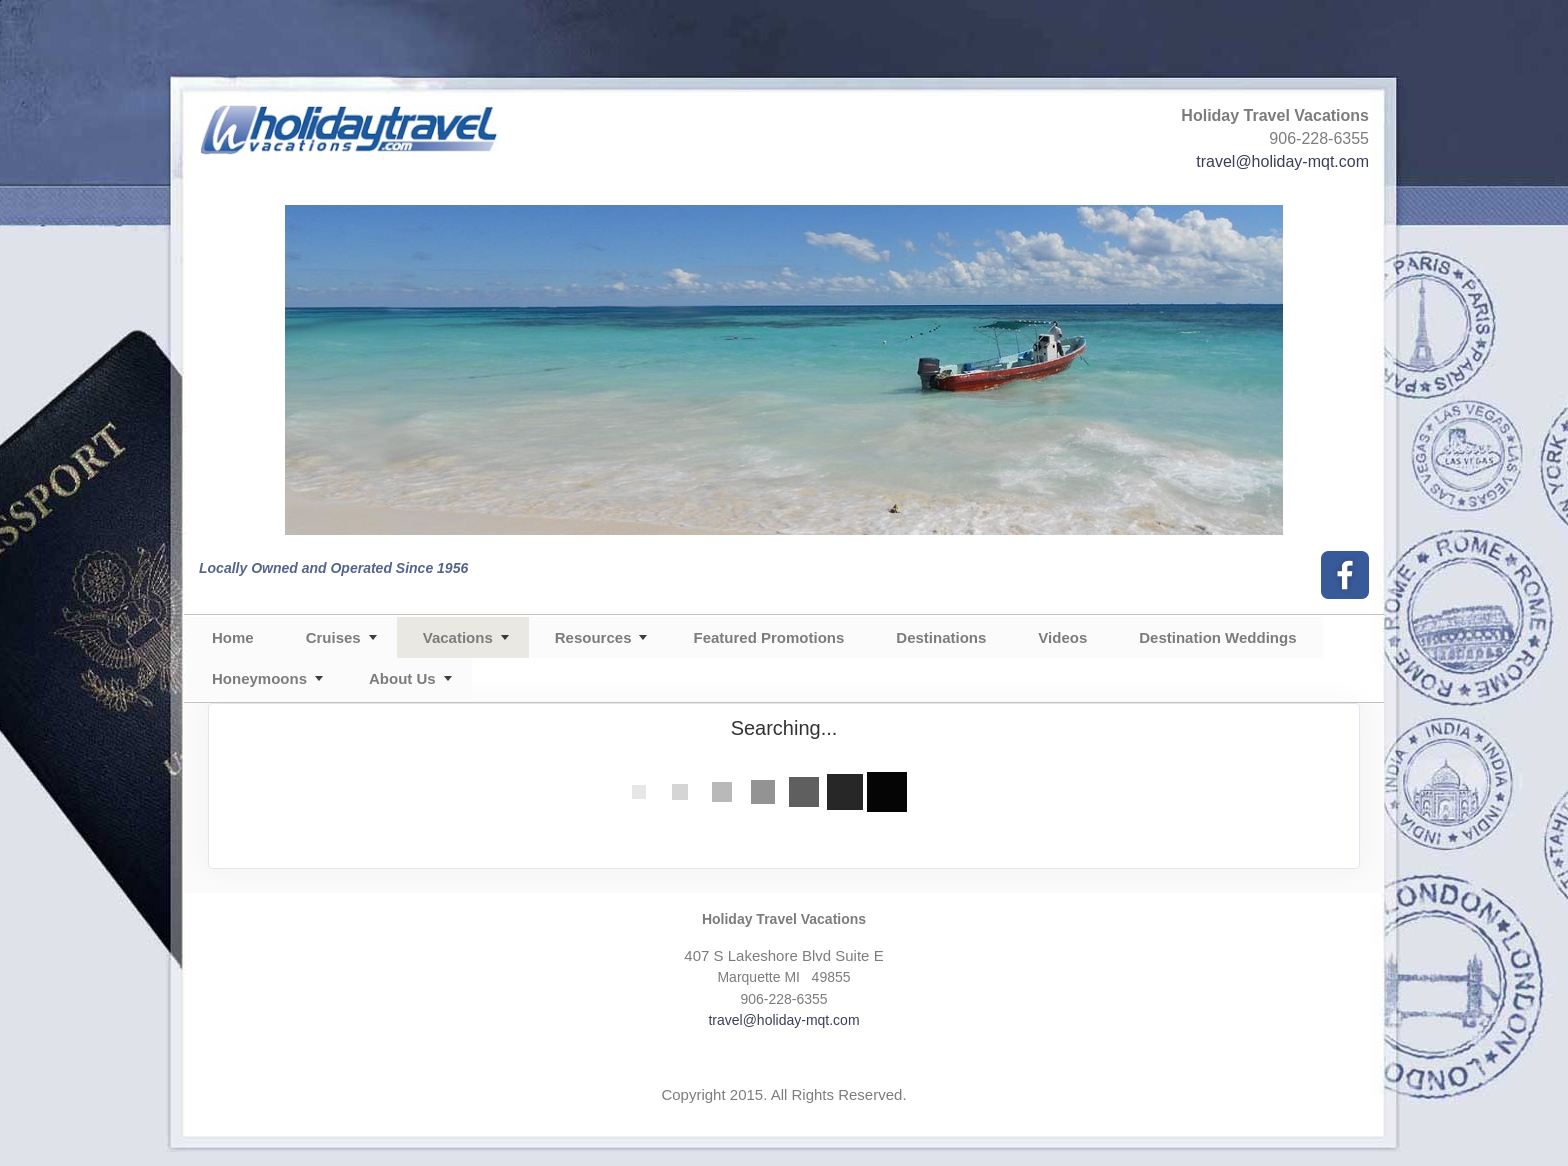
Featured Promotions (768, 637)
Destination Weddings (1217, 637)
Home (233, 637)
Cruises (333, 637)
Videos (1062, 637)
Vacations (458, 637)
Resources (593, 637)
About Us (402, 678)
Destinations (941, 637)
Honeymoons (259, 678)
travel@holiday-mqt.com (1282, 161)
